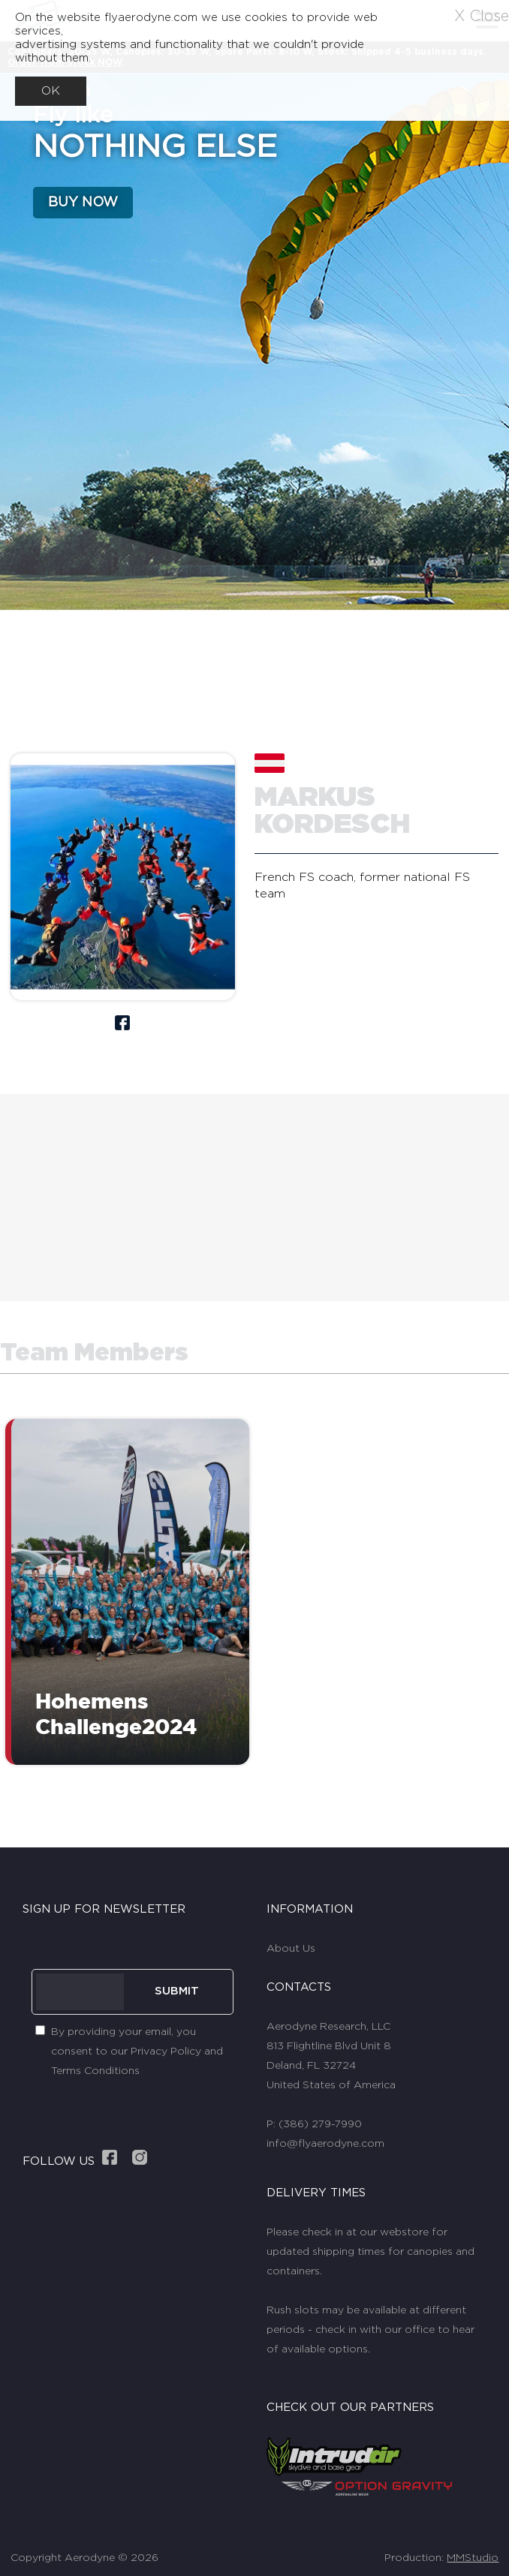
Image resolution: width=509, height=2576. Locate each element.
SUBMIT (177, 1991)
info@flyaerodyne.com (325, 2144)
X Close (481, 16)
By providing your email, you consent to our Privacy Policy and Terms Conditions (137, 2051)
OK (50, 91)
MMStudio (472, 2558)
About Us (291, 1948)
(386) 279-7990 (320, 2124)
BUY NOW (83, 202)
